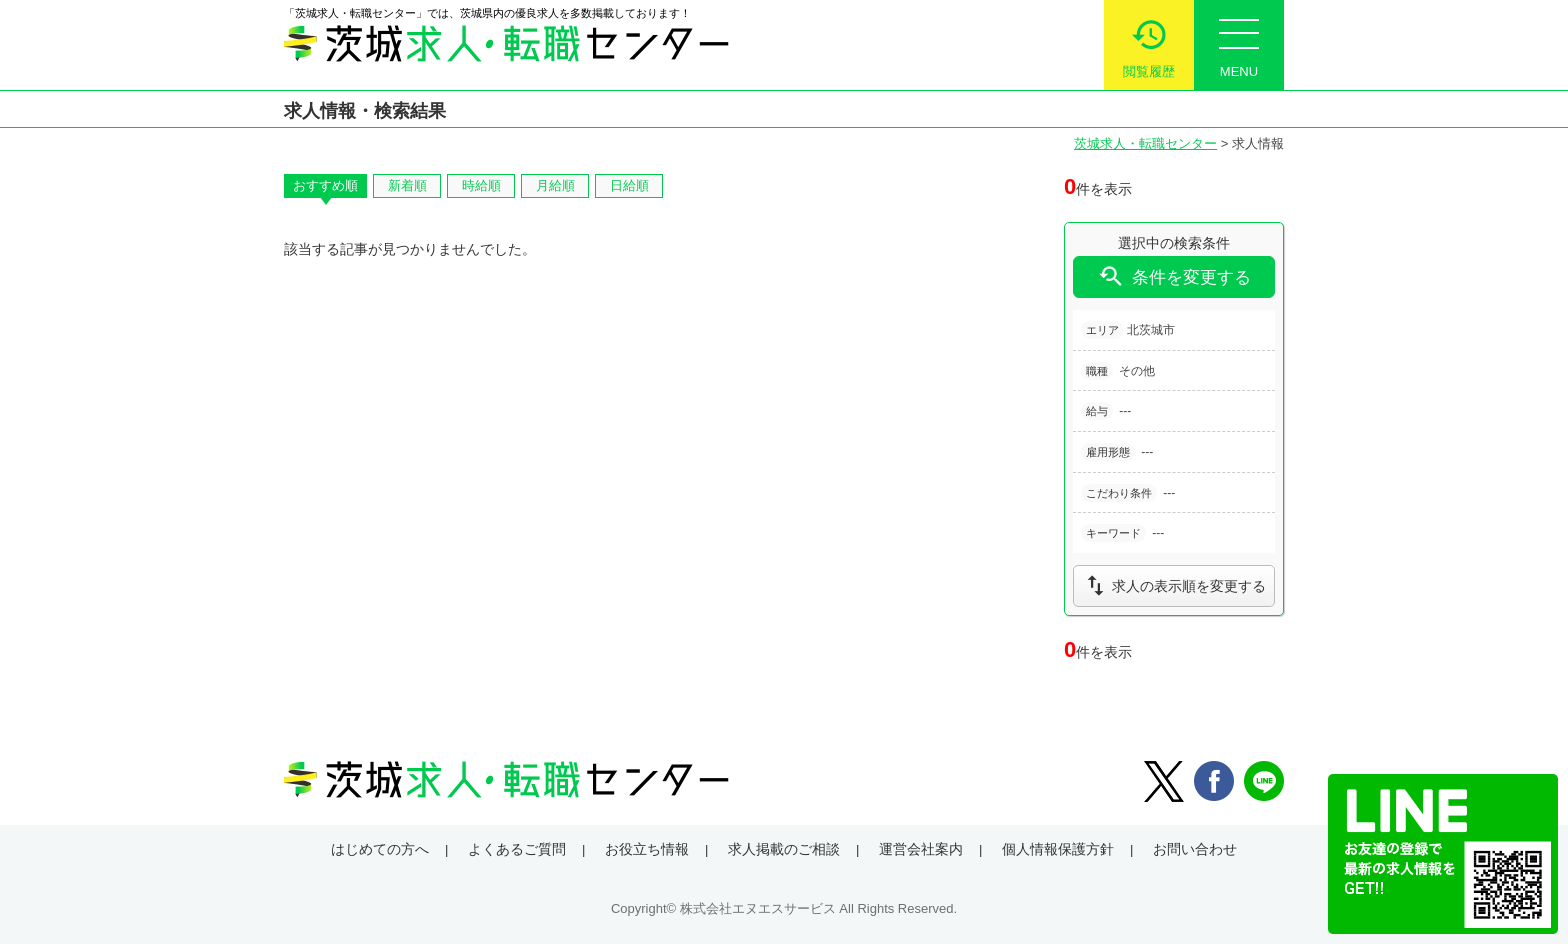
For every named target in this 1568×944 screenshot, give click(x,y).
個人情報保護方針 (1058, 849)
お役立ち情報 (647, 849)
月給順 (555, 185)
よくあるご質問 (517, 849)
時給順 (481, 185)
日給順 (629, 185)
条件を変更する (1174, 276)
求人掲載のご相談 (784, 849)
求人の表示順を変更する (1174, 585)
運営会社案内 (921, 849)
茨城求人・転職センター (1145, 143)
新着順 (407, 185)
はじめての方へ (380, 849)
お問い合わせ (1195, 849)
